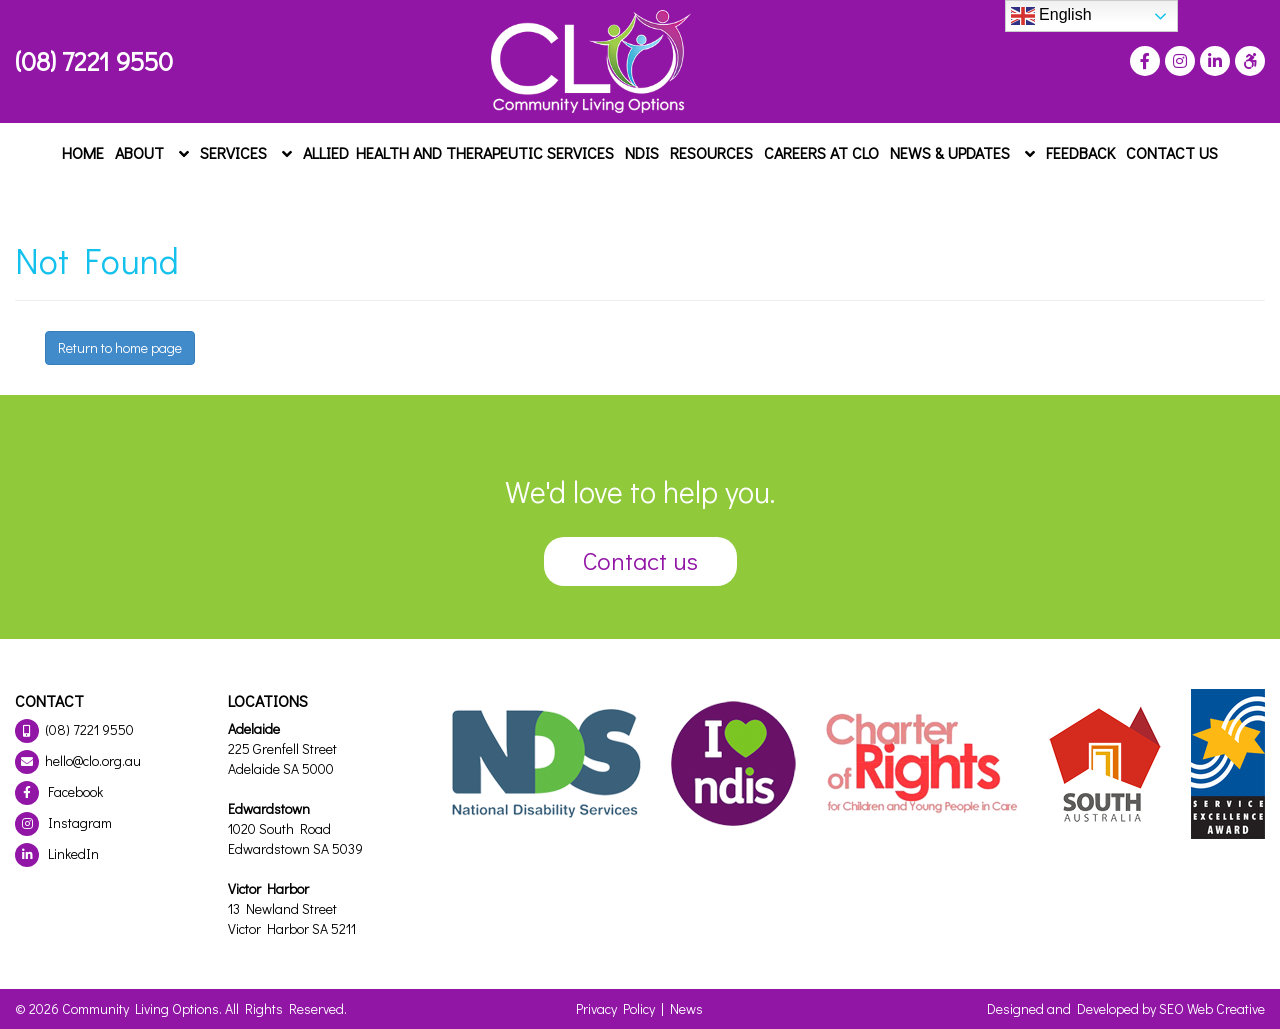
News (686, 1008)
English (1051, 16)
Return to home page (120, 347)
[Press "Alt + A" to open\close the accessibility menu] (1247, 61)
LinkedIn (57, 853)
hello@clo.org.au (78, 760)
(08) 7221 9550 (94, 61)
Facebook (59, 791)
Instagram (63, 822)
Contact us (640, 560)
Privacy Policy (615, 1008)
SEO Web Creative (1212, 1008)
